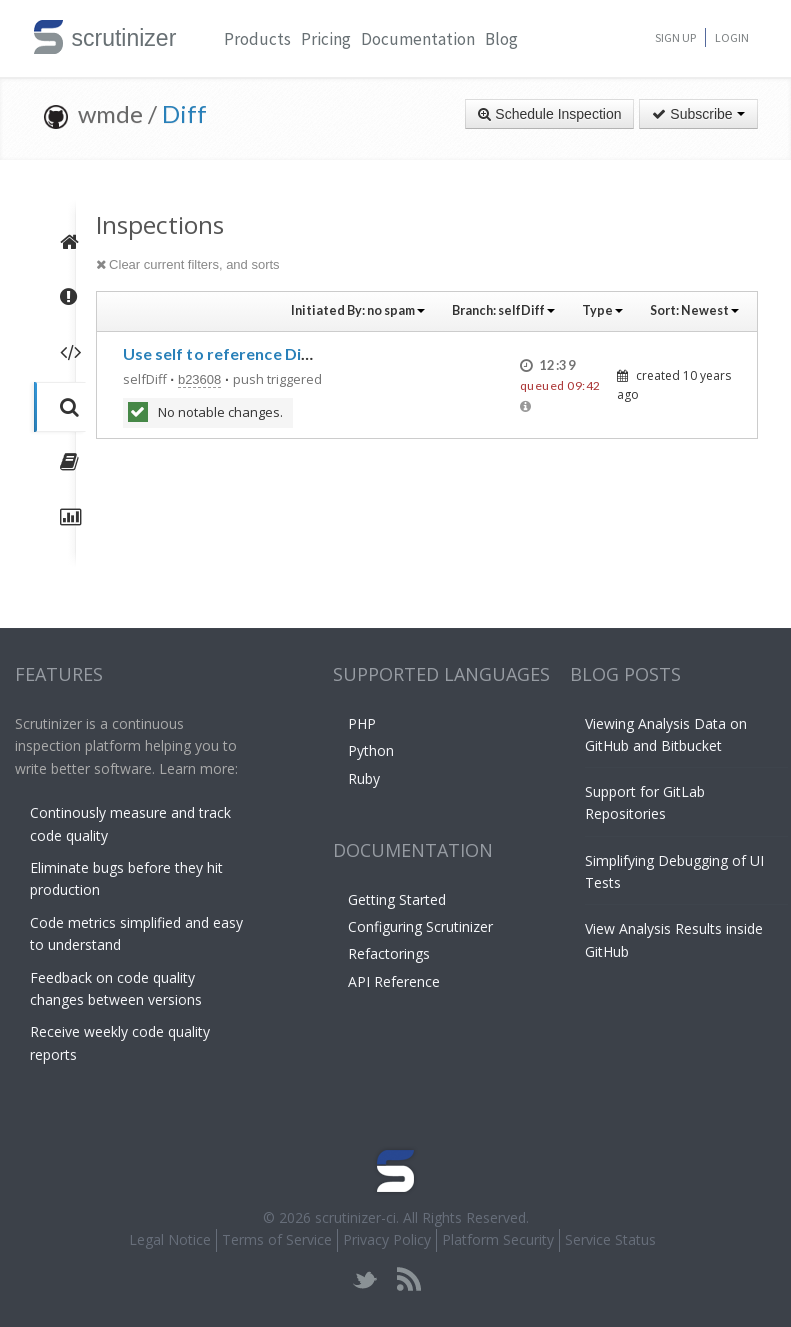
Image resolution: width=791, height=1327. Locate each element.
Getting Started (397, 899)
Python (371, 750)
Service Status (610, 1239)
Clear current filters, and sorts (188, 264)
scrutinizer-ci (355, 1217)
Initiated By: (358, 310)
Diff (184, 113)
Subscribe (698, 114)
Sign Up (675, 37)
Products (257, 39)
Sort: (694, 310)
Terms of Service (277, 1239)
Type (602, 310)
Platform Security (498, 1239)
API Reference (394, 981)
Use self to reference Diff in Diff (244, 353)
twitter (365, 1279)
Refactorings (389, 953)
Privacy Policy (387, 1239)
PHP (362, 723)
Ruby (364, 778)
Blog (501, 39)
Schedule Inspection (549, 114)
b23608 (199, 379)
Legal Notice (170, 1239)
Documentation (418, 39)
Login (732, 37)
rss (408, 1279)
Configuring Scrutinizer (420, 926)
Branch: (503, 310)
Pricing (326, 39)
